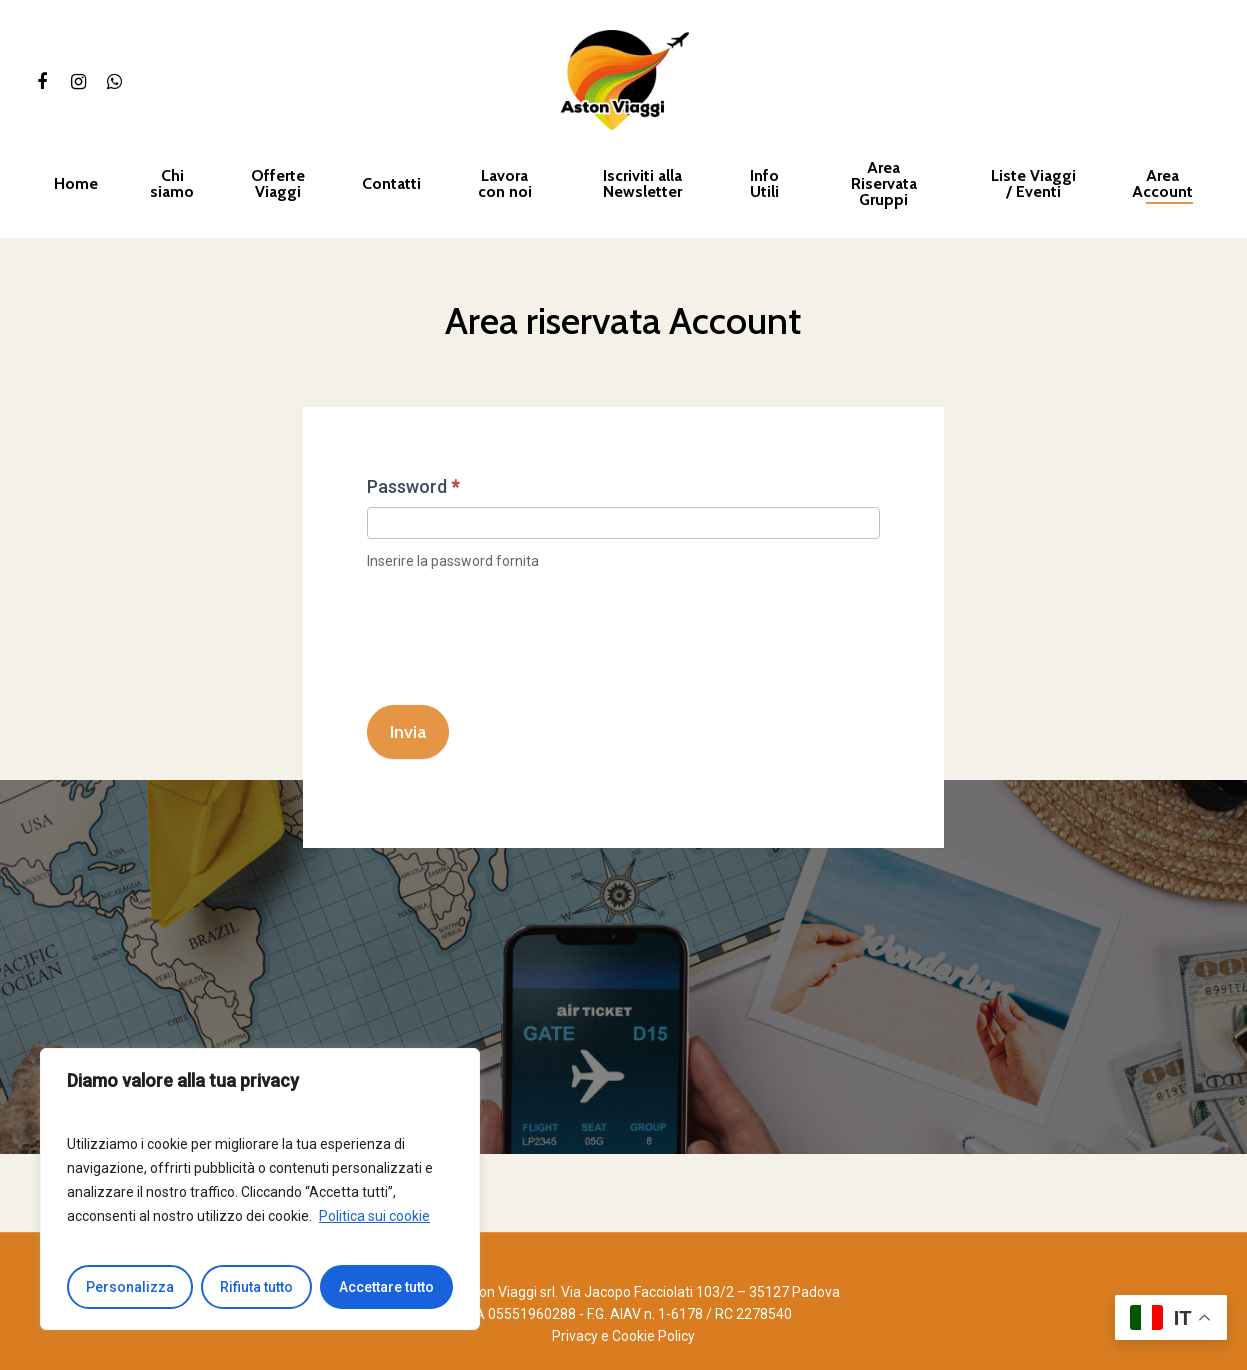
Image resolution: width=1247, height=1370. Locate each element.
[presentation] (519, 636)
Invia (408, 732)
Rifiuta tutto (256, 1287)
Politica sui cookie (374, 1216)
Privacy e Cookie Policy (623, 1336)
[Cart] (1208, 80)
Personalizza (130, 1287)
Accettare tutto (386, 1287)
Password (413, 486)
